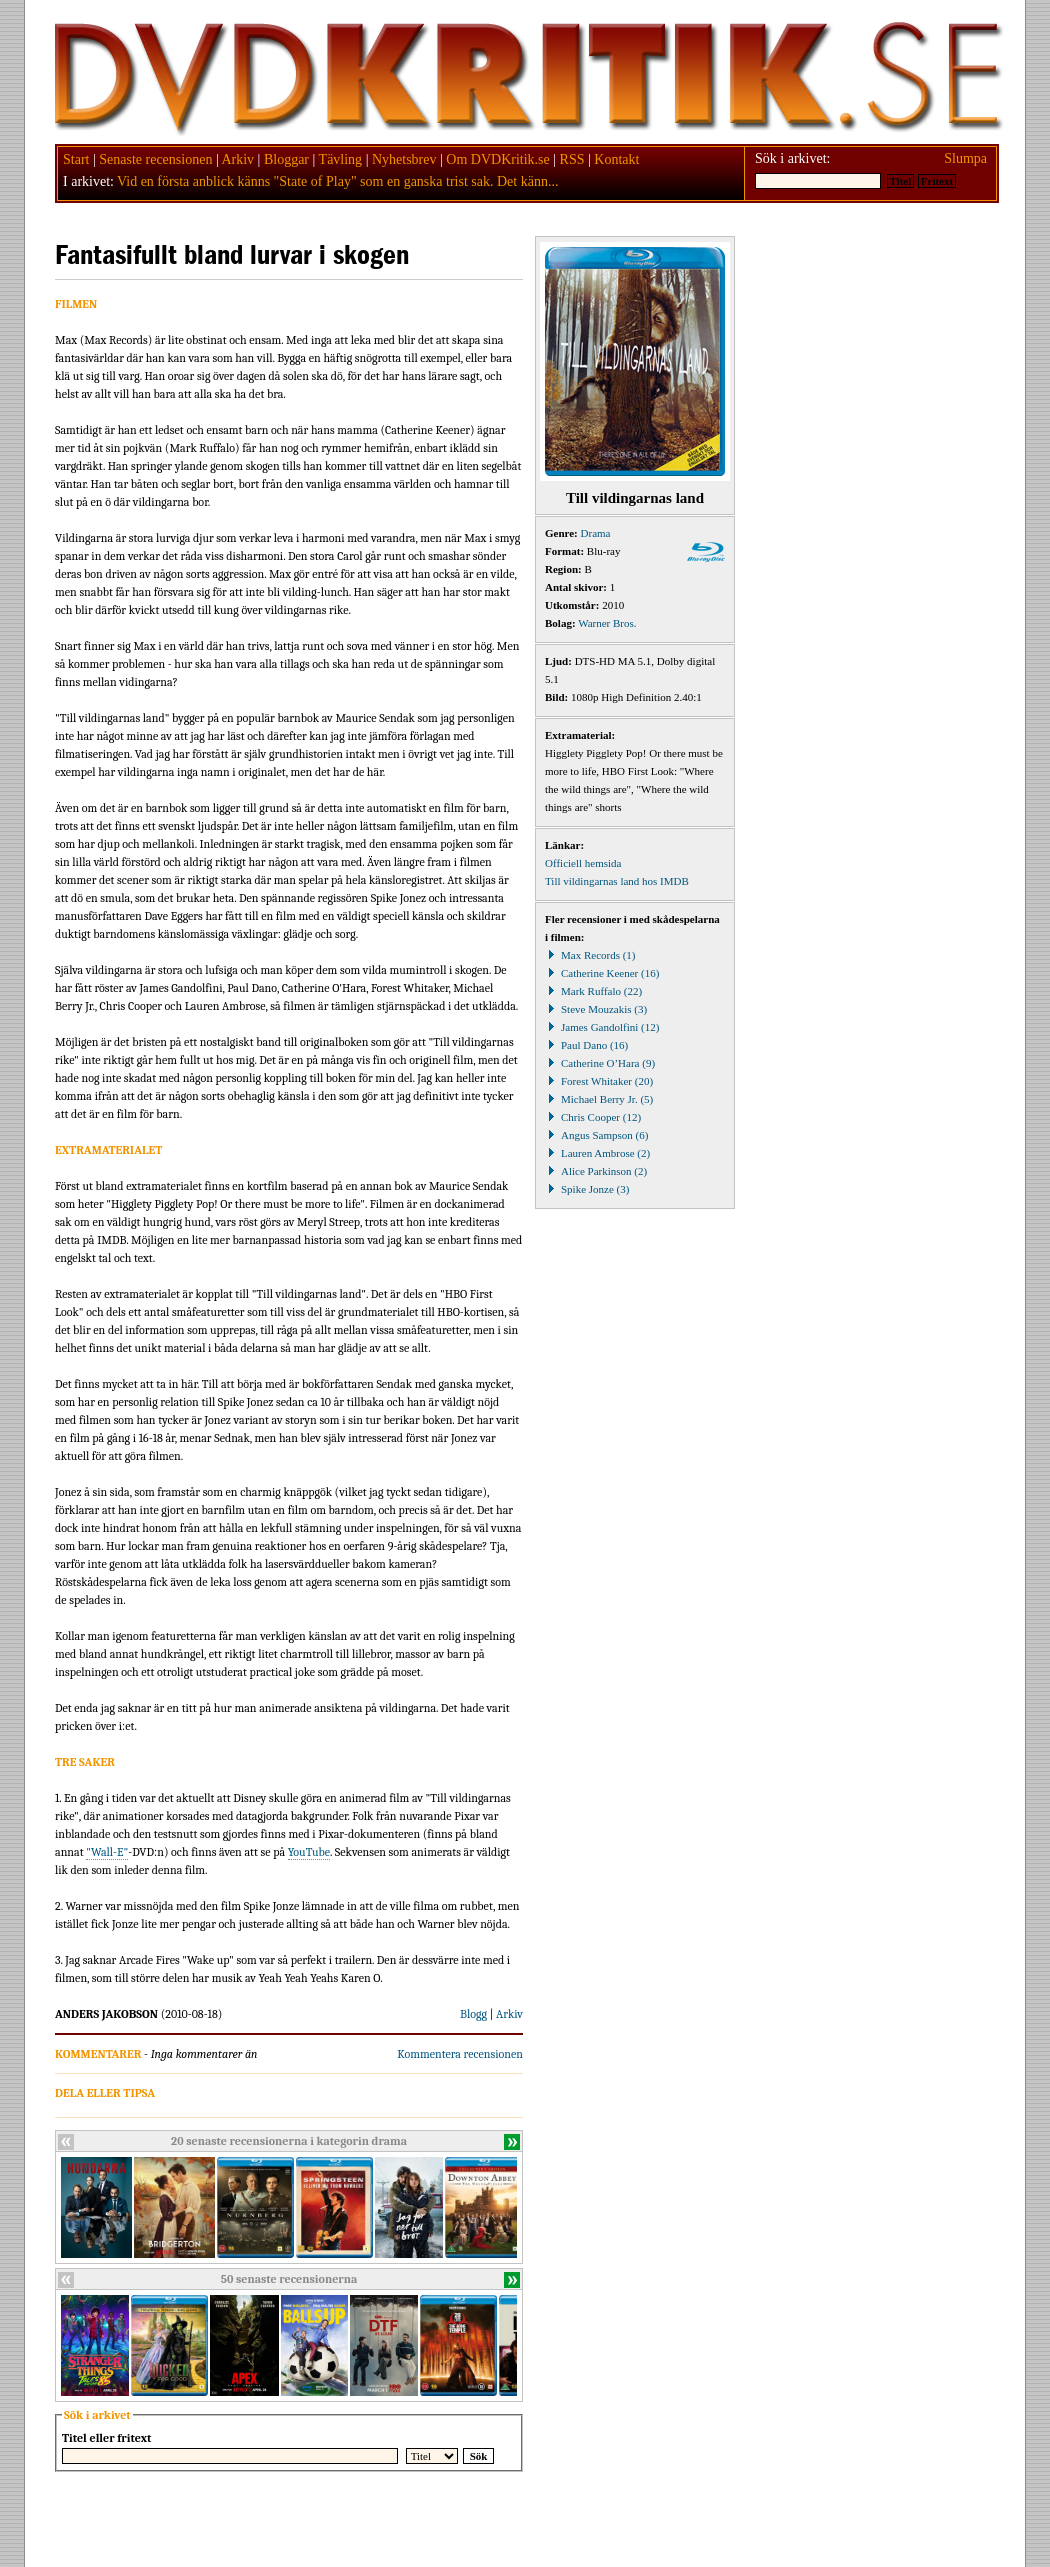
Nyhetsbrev (404, 159)
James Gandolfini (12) (602, 1027)
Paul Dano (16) (586, 1045)
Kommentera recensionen (460, 2054)
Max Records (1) (590, 955)
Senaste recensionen (155, 159)
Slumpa (965, 158)
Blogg (473, 2014)
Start (76, 159)
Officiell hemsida (583, 863)
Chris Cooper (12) (593, 1117)
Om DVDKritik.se (497, 159)
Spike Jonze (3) (587, 1189)
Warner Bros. (607, 623)
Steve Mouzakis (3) (596, 1009)
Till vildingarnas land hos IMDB (617, 881)
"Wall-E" (107, 1852)
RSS (572, 159)
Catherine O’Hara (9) (600, 1063)
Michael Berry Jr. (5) (599, 1099)
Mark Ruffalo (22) (593, 991)
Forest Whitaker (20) (599, 1081)
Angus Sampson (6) (596, 1135)
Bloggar (286, 159)
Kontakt (616, 159)
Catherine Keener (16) (602, 973)
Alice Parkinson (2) (596, 1171)
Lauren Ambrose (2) (597, 1153)
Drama (596, 533)
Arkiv (237, 159)
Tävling (341, 159)
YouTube (309, 1852)
